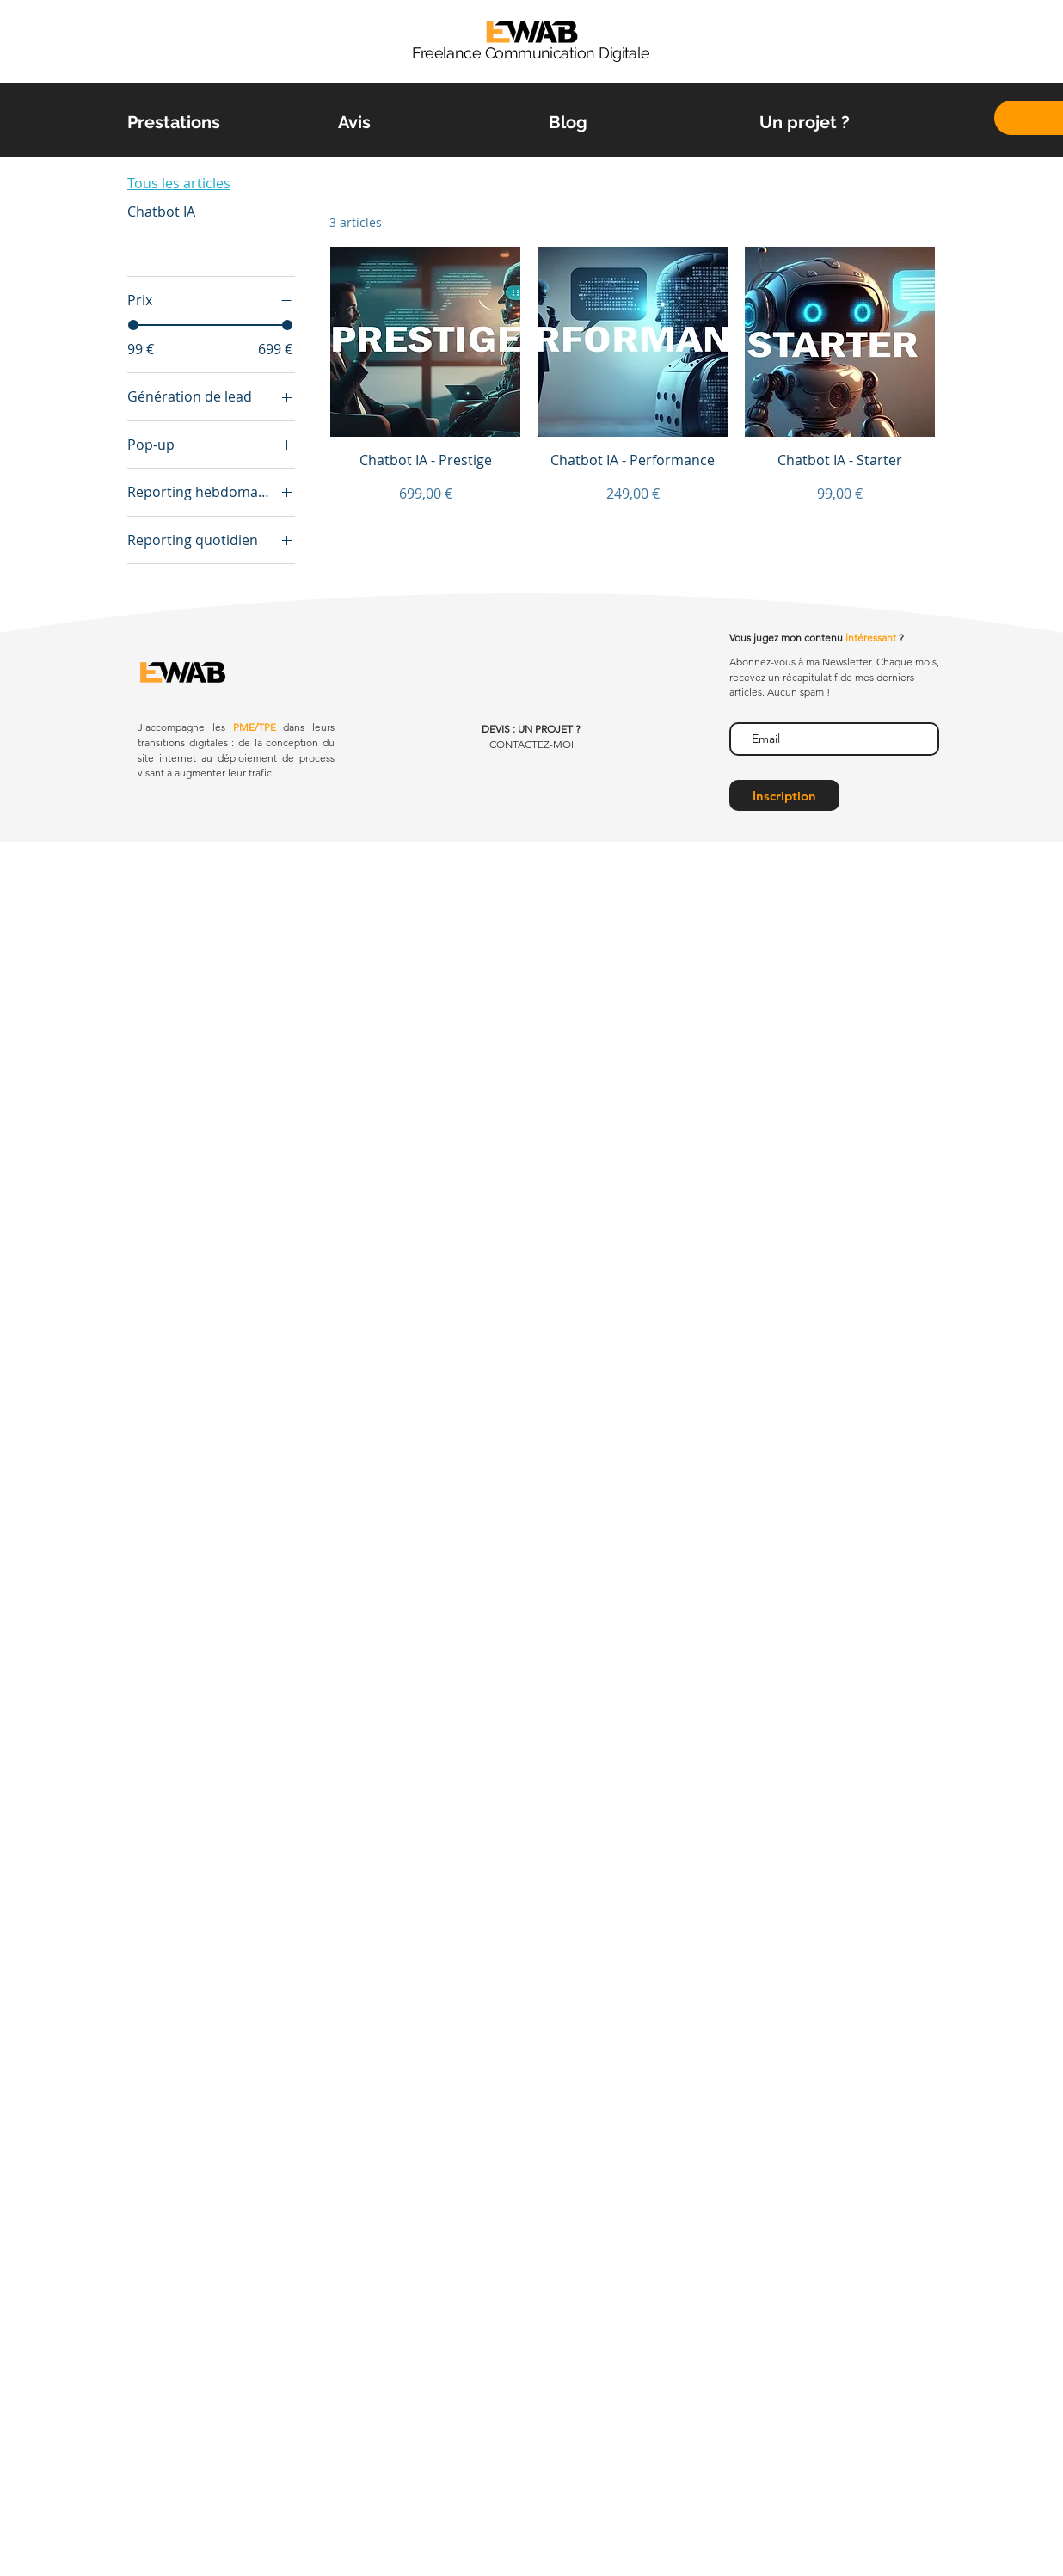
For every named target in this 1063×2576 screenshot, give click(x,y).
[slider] (133, 325)
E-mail (745, 708)
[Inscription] (784, 795)
